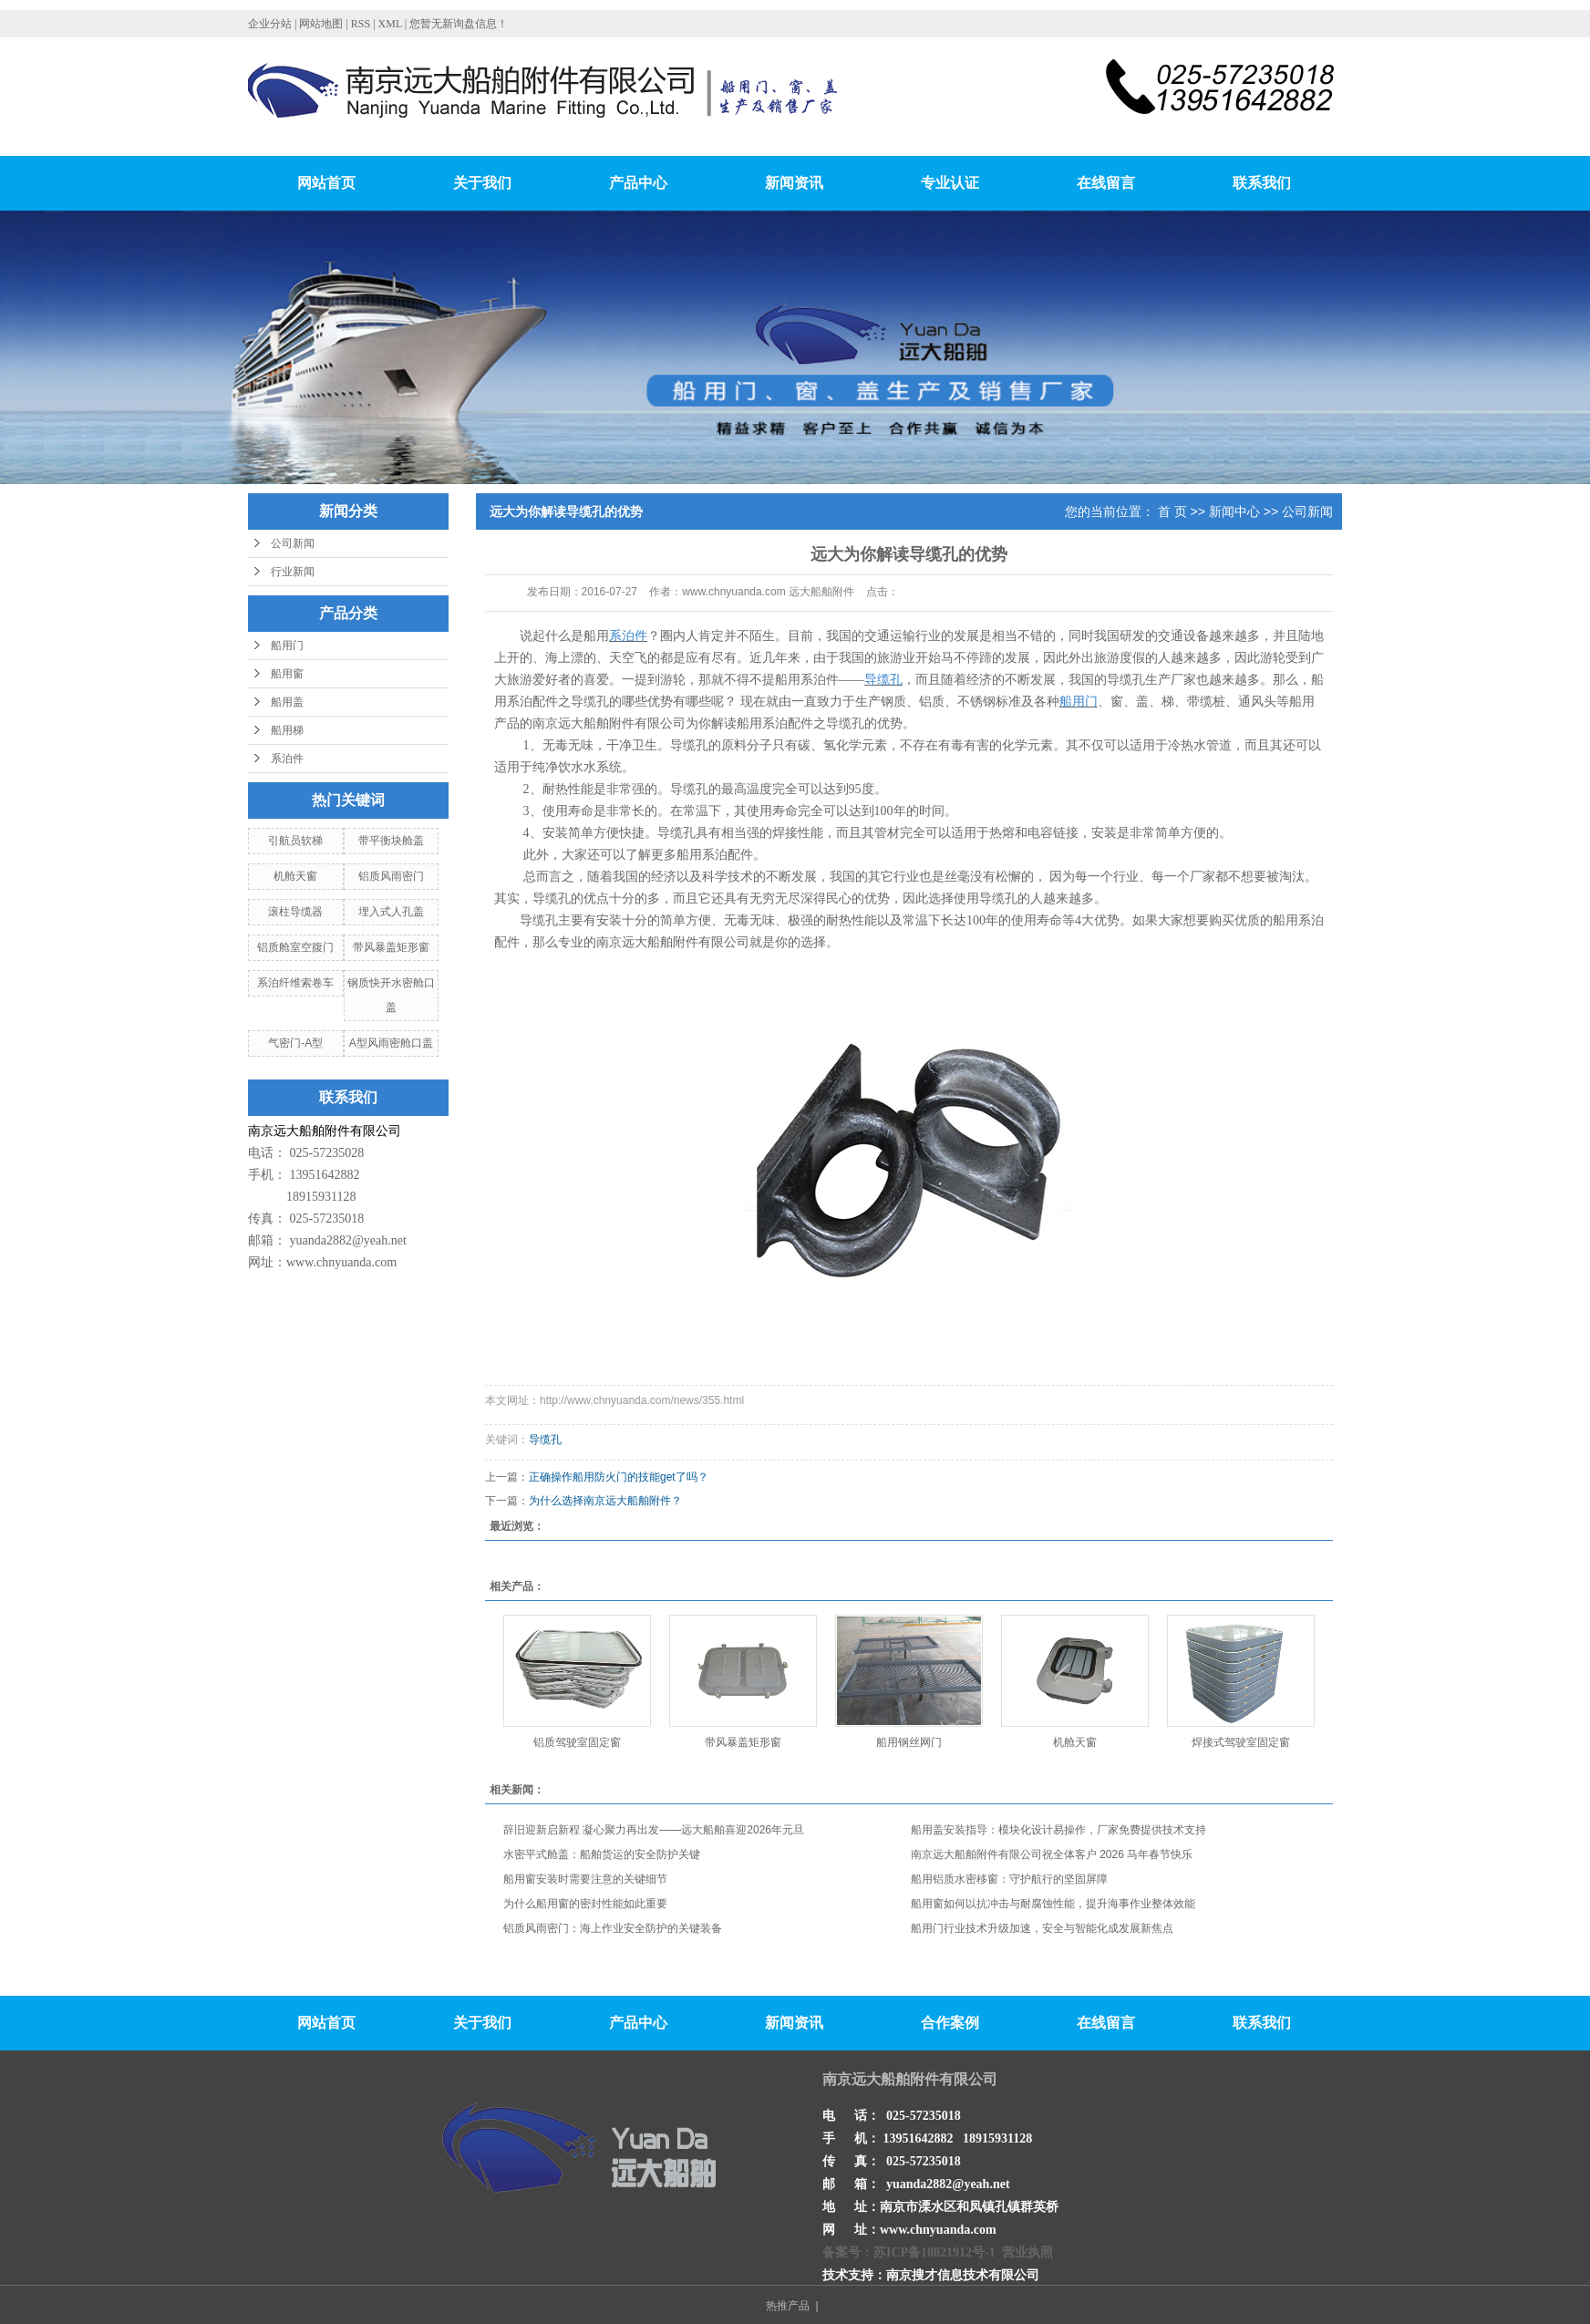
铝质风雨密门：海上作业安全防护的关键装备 (612, 1928)
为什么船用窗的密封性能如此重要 (585, 1903)
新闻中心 (1234, 511)
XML (390, 23)
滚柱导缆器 (295, 911)
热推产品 (788, 2305)
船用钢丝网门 (909, 1742)
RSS (360, 23)
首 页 (1172, 511)
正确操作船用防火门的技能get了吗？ (618, 1477)
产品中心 (638, 183)
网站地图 (322, 23)
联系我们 (1262, 183)
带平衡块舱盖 (391, 840)
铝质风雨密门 (391, 876)
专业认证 (950, 183)
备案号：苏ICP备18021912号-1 (909, 2252)
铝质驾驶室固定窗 (577, 1742)
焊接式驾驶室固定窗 (1241, 1742)
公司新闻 (293, 543)
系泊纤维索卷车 (295, 982)
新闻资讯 (794, 183)
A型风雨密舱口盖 (391, 1043)
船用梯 (287, 730)
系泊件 (287, 758)
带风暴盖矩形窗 (391, 947)
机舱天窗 (295, 876)
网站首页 (326, 183)
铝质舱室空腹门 (295, 947)
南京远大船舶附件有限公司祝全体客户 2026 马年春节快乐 (1051, 1854)
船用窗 (287, 673)
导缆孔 (545, 1439)
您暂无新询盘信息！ (458, 23)
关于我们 (482, 183)
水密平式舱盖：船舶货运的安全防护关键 (601, 1854)
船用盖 (287, 702)
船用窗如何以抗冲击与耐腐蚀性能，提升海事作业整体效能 (1053, 1903)
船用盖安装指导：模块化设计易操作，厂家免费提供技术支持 (1058, 1829)
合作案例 (950, 2022)
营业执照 (1027, 2252)
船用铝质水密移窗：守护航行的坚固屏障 (1009, 1879)
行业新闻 (293, 571)
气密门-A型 (295, 1043)
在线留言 (1106, 183)
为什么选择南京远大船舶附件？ (605, 1500)
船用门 (287, 645)
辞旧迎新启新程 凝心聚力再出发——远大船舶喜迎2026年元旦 (653, 1829)
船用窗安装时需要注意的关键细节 (585, 1879)
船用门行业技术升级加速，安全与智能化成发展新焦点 (1042, 1928)
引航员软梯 (295, 840)
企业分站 (270, 23)
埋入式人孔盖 (391, 911)
